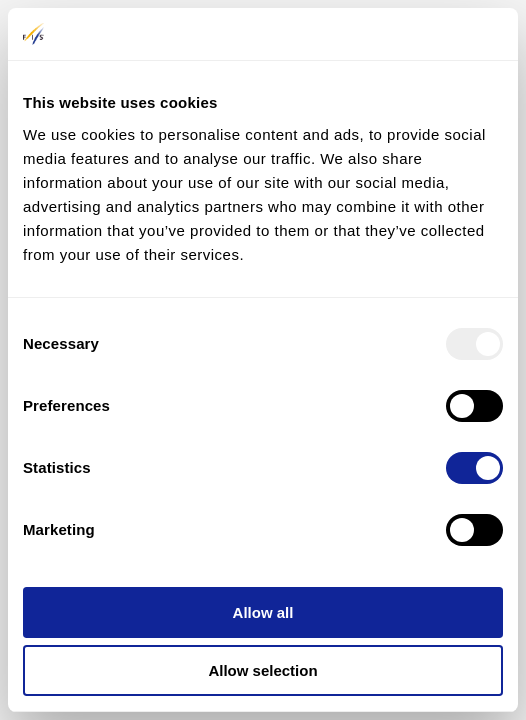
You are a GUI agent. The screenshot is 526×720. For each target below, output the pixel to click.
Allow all (263, 612)
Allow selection (262, 670)
